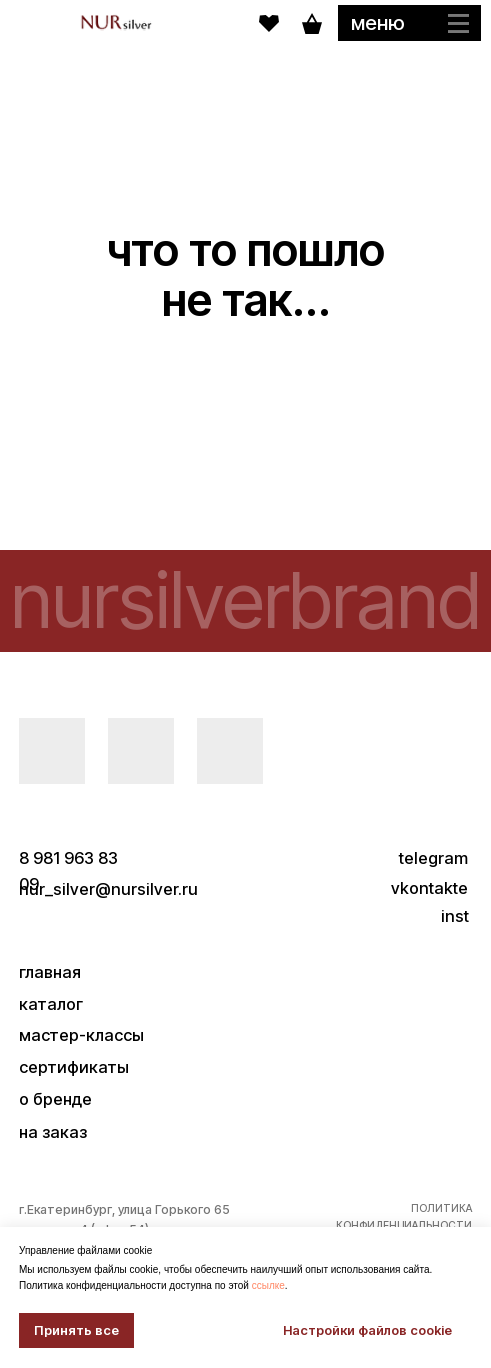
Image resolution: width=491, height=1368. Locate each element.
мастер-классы (81, 1035)
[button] (409, 23)
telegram (433, 858)
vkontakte (429, 888)
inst (455, 916)
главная (50, 972)
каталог (51, 1004)
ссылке (268, 1285)
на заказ (53, 1132)
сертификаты (74, 1067)
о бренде (55, 1099)
